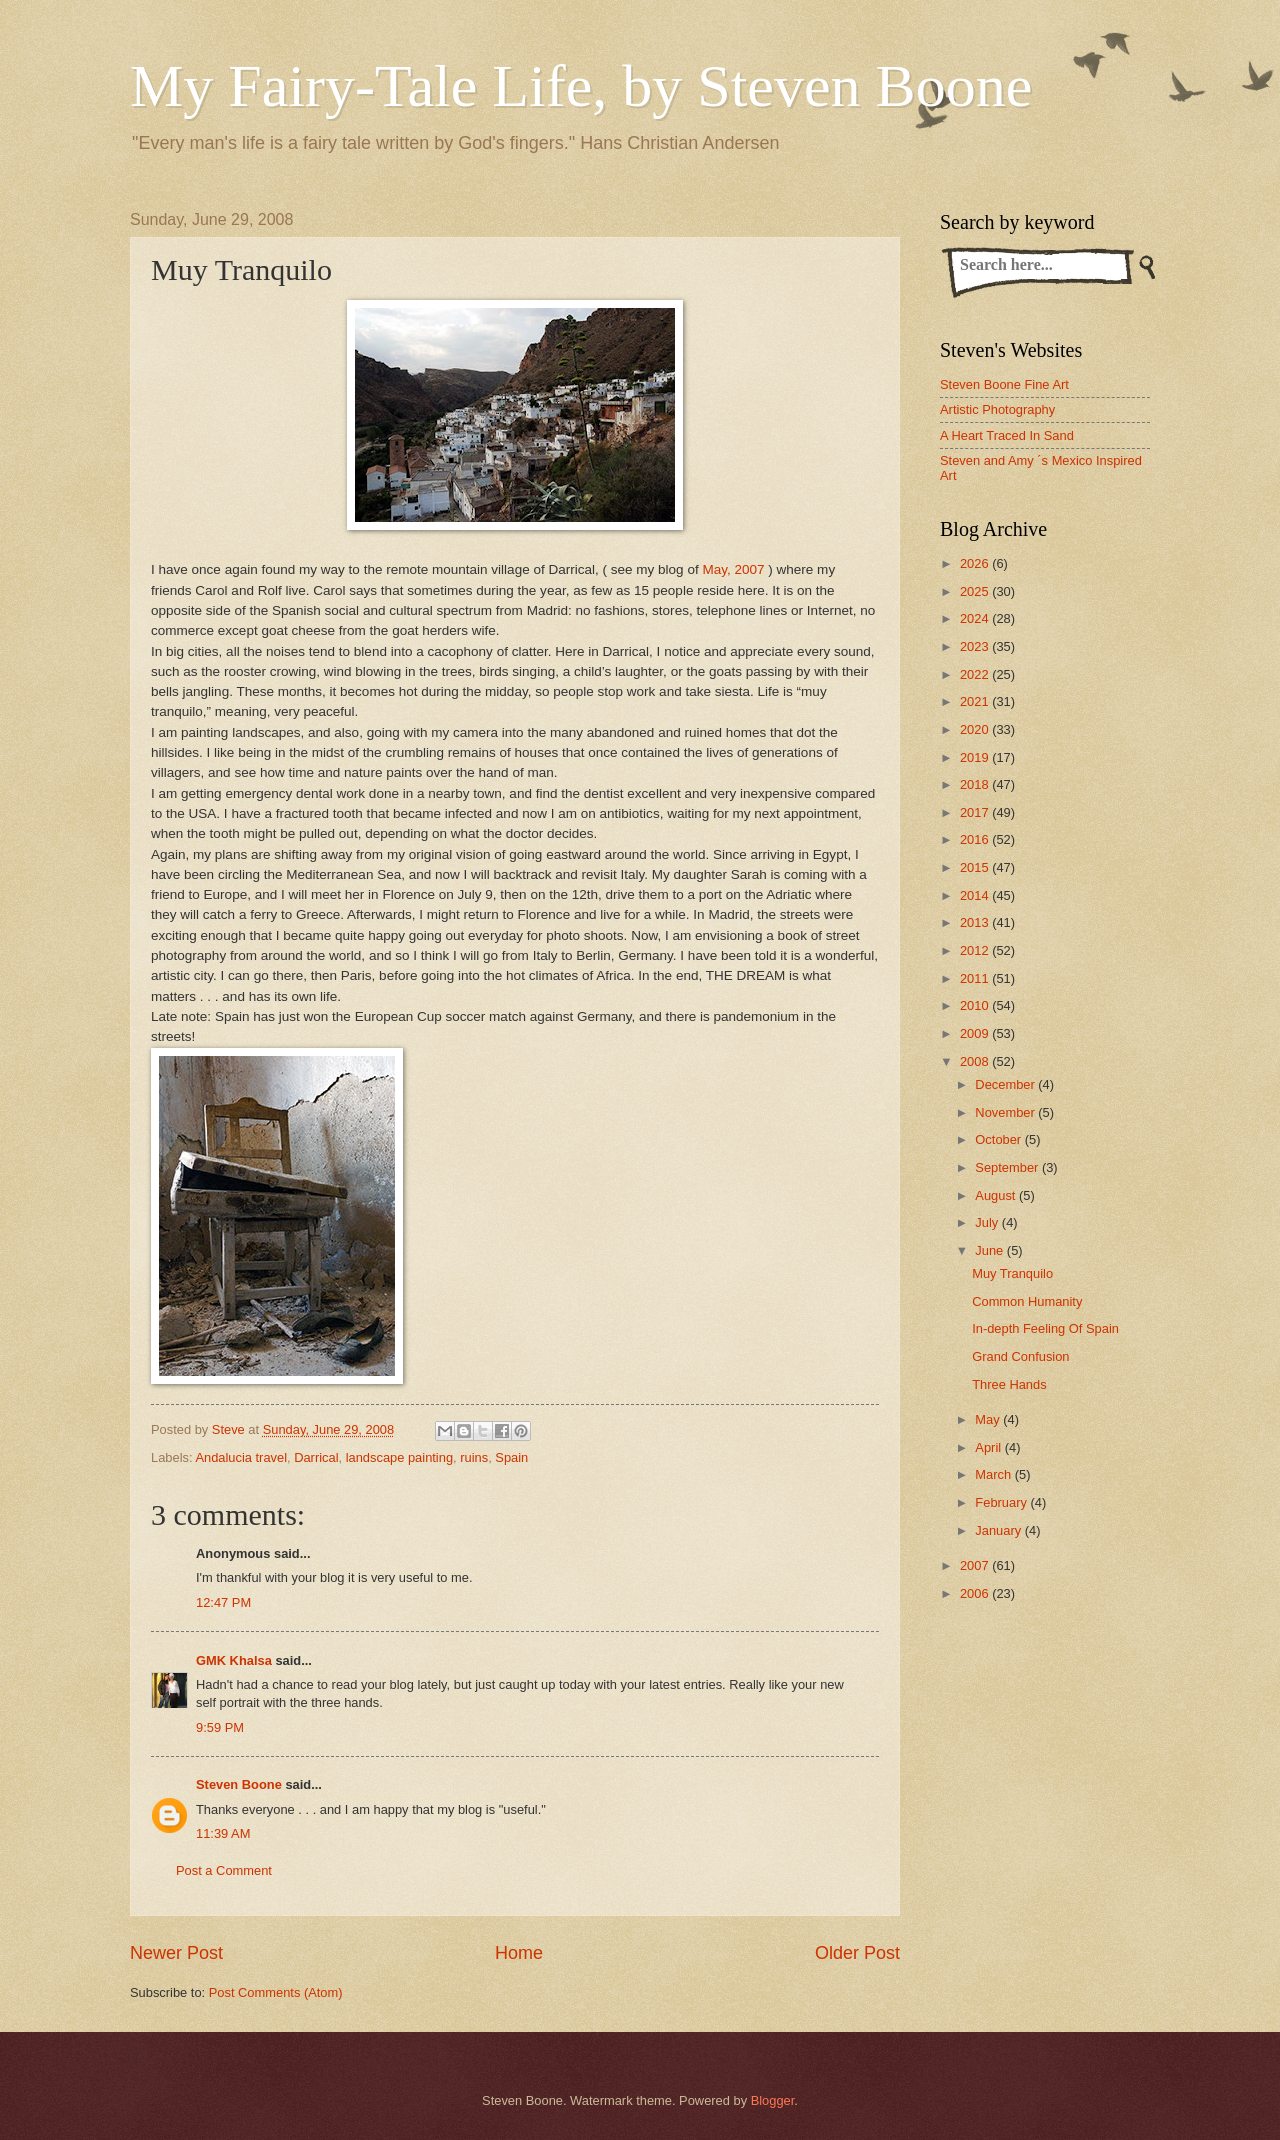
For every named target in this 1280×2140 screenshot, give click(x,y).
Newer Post (176, 1953)
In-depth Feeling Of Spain (1045, 1328)
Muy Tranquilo (1012, 1273)
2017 (976, 812)
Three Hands (1009, 1384)
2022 (976, 674)
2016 (976, 839)
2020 (976, 729)
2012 (976, 950)
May (989, 1419)
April (989, 1447)
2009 (976, 1033)
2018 (976, 784)
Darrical (316, 1457)
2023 (976, 646)
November (1006, 1112)
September (1008, 1167)
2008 (976, 1061)
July (988, 1222)
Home (519, 1953)
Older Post (857, 1953)
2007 (976, 1565)
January (999, 1530)
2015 (976, 867)
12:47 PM (223, 1602)
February (1002, 1502)
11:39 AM (223, 1833)
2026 (976, 563)
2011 (976, 978)
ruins (474, 1457)
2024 (976, 618)
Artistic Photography (997, 409)
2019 (976, 757)
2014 (976, 895)
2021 (976, 701)
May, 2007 (733, 569)
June (991, 1250)
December (1006, 1084)
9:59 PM (220, 1727)
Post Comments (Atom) (276, 1992)
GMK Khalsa (234, 1660)
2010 (976, 1005)
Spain (511, 1457)
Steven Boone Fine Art (1004, 384)
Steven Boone (239, 1784)
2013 (976, 922)
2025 (976, 591)
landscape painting (399, 1457)
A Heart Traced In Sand (1007, 435)
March (994, 1474)
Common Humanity (1027, 1301)
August (997, 1195)
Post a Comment (224, 1870)
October (999, 1139)
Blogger (773, 2100)
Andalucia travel (241, 1457)
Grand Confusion (1020, 1356)
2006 (976, 1593)
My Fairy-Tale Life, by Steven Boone (581, 86)
